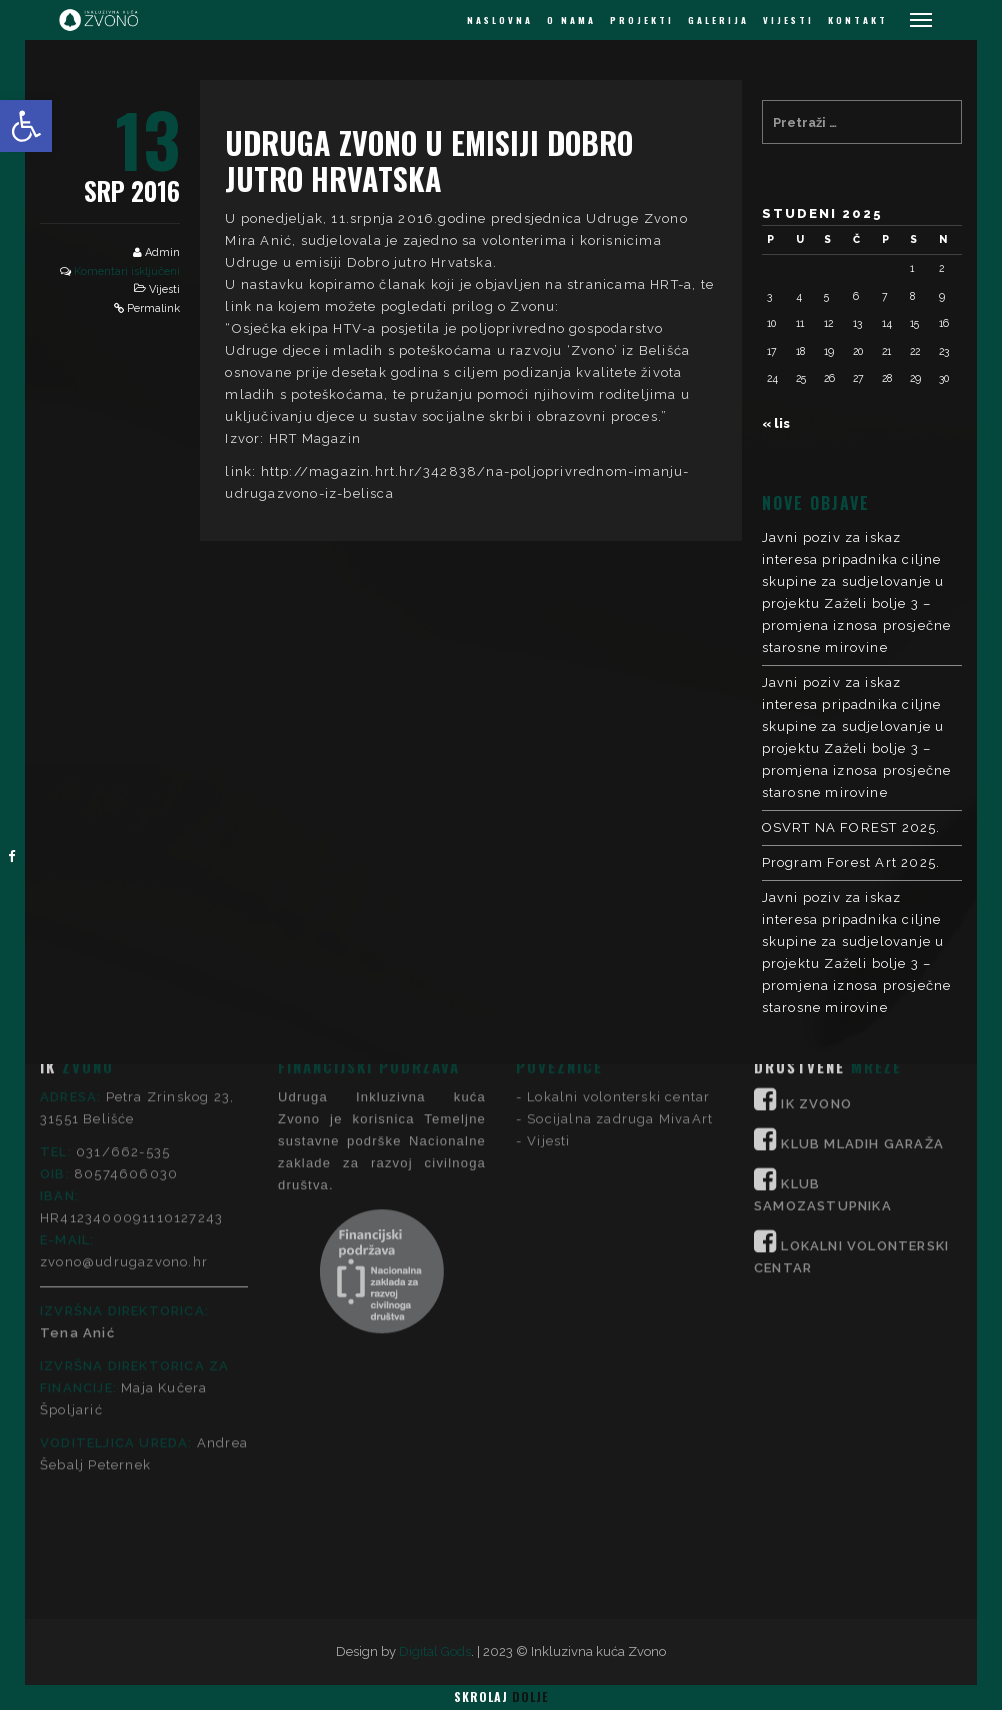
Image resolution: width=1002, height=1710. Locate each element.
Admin (162, 252)
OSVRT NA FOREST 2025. (851, 827)
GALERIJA (718, 20)
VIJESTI (788, 20)
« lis (776, 423)
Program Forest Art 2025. (851, 862)
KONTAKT (858, 20)
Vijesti (164, 289)
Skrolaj (501, 1696)
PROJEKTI (642, 20)
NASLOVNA (500, 20)
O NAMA (571, 20)
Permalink (153, 308)
